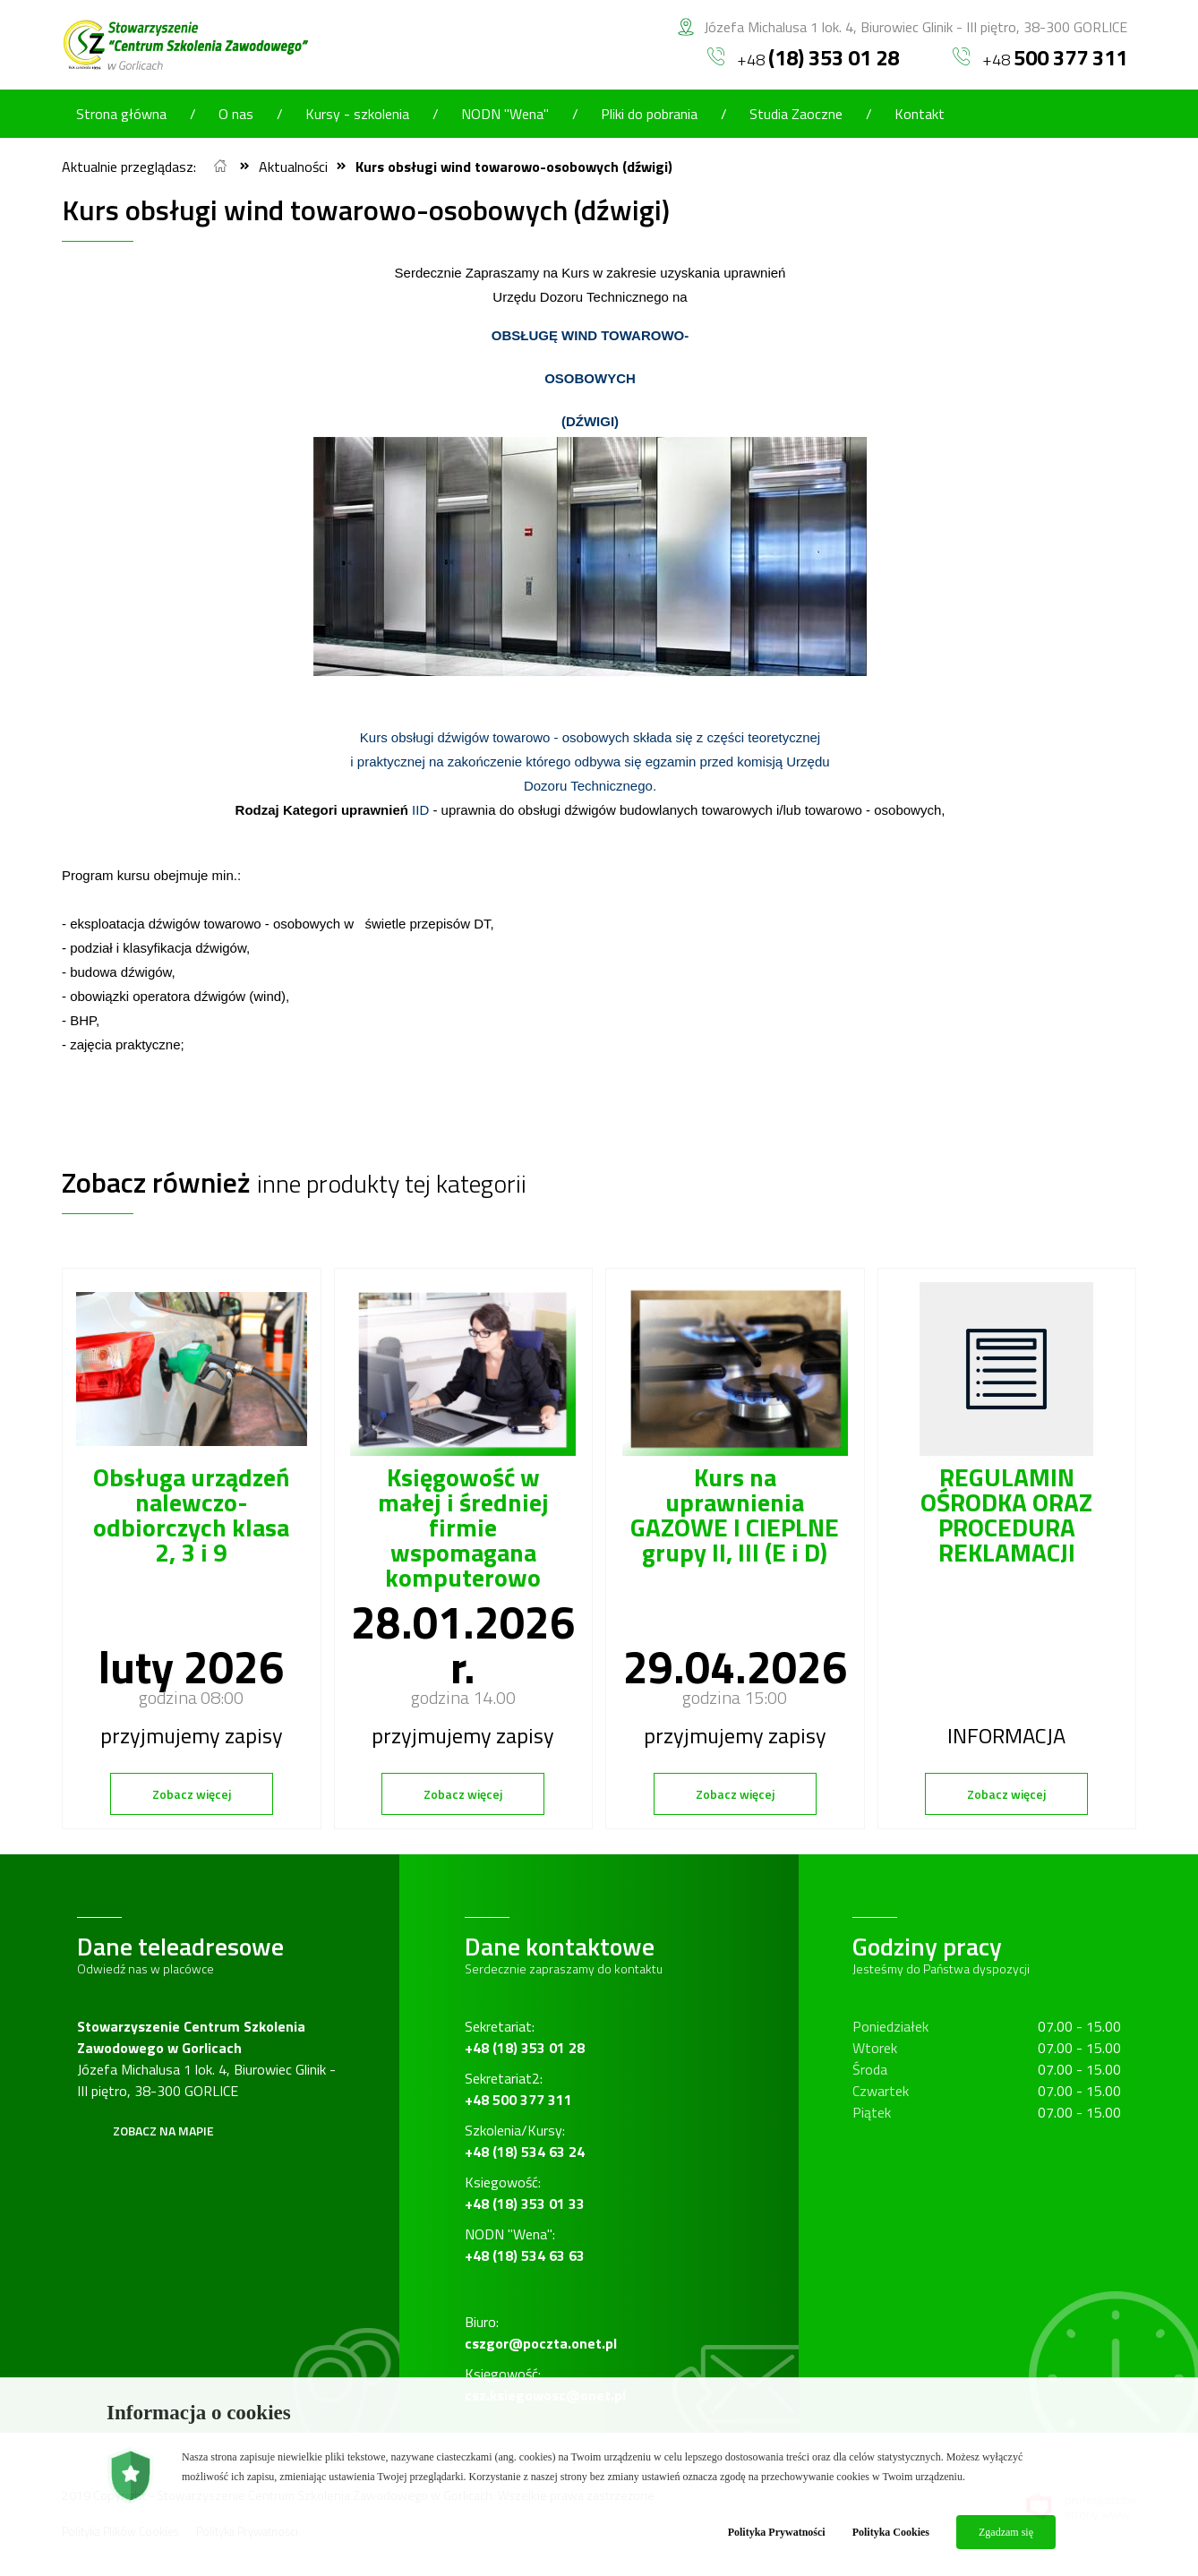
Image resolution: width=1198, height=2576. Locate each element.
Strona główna (121, 113)
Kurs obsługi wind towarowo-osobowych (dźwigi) (513, 166)
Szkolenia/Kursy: (525, 2140)
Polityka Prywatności (777, 2532)
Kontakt (919, 113)
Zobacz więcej (191, 1793)
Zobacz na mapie (163, 2130)
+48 (803, 57)
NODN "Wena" (505, 113)
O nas (235, 113)
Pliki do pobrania (649, 113)
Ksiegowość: (525, 2192)
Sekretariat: (525, 2036)
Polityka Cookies (890, 2532)
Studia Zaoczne (796, 113)
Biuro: (541, 2332)
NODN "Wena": (525, 2244)
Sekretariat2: (518, 2088)
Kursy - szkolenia (357, 113)
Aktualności (293, 166)
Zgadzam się (1006, 2532)
